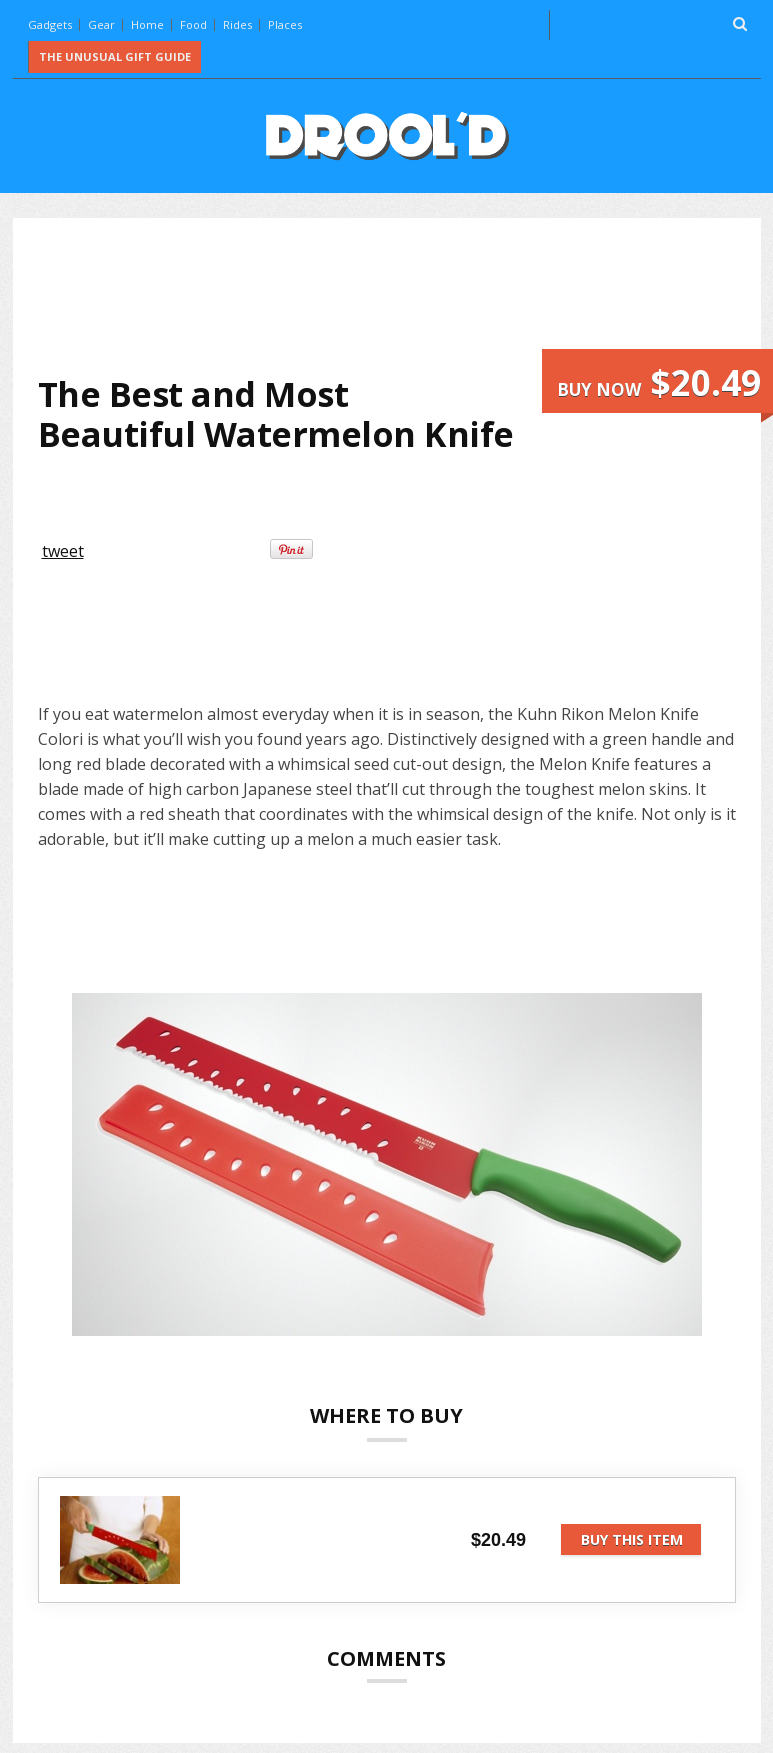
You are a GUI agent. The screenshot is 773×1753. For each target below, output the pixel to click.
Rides (237, 24)
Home (147, 24)
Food (193, 24)
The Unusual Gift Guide (115, 56)
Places (285, 24)
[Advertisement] (402, 296)
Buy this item (632, 1539)
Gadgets (50, 24)
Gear (101, 24)
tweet (63, 551)
